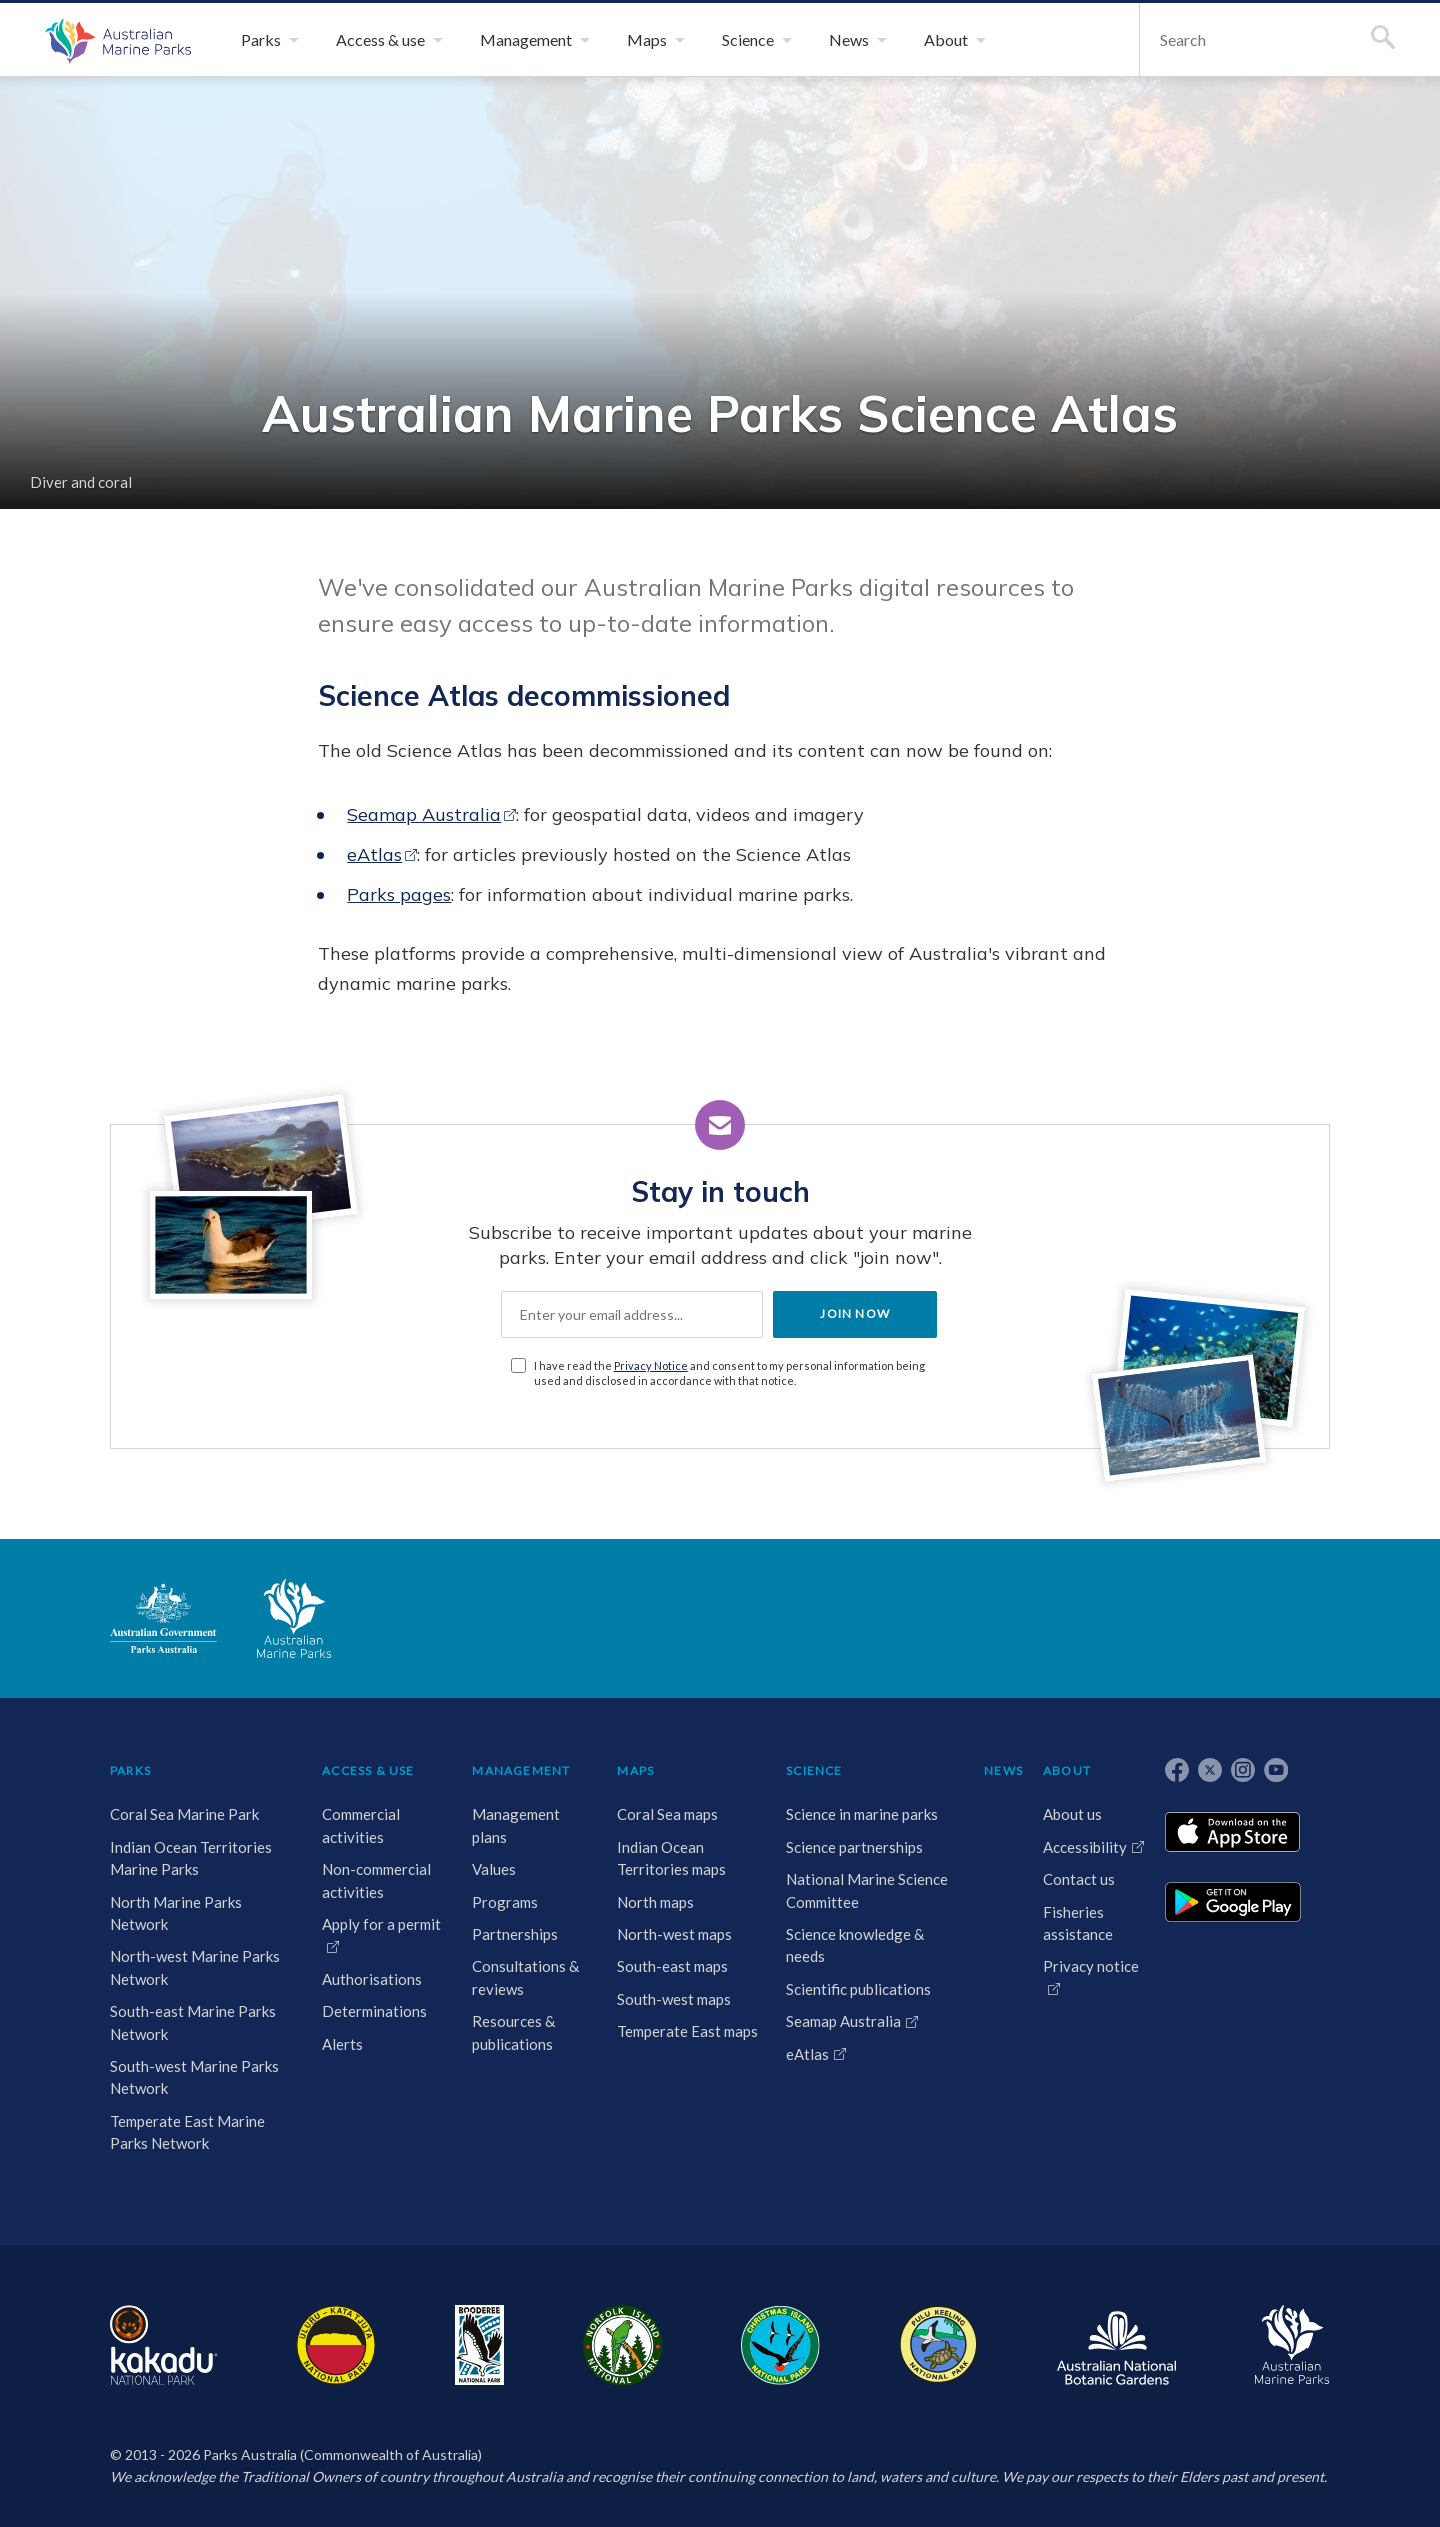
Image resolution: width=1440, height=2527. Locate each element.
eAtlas (374, 854)
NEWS (1003, 1770)
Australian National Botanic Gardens (1116, 2345)
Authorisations (372, 1979)
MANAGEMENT (521, 1770)
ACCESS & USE (368, 1770)
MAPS (635, 1770)
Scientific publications (858, 1989)
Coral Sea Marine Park (184, 1814)
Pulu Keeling (938, 2345)
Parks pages (399, 894)
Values (494, 1869)
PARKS (130, 1770)
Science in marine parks (862, 1814)
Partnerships (515, 1934)
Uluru (336, 2345)
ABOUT (1067, 1770)
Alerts (342, 2044)
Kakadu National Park (163, 2345)
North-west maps (674, 1934)
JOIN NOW (855, 1313)
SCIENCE (814, 1770)
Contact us (1079, 1879)
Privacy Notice (651, 1365)
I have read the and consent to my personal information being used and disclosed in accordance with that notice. (729, 1373)
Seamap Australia (424, 814)
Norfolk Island (623, 2345)
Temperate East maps (687, 2031)
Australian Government (163, 1618)
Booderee (479, 2345)
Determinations (374, 2011)
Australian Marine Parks (115, 40)
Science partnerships (854, 1847)
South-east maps (672, 1966)
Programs (505, 1902)
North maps (655, 1902)
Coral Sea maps (667, 1814)
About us (1072, 1814)
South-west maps (674, 1999)
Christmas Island (780, 2345)
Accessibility (1085, 1847)
